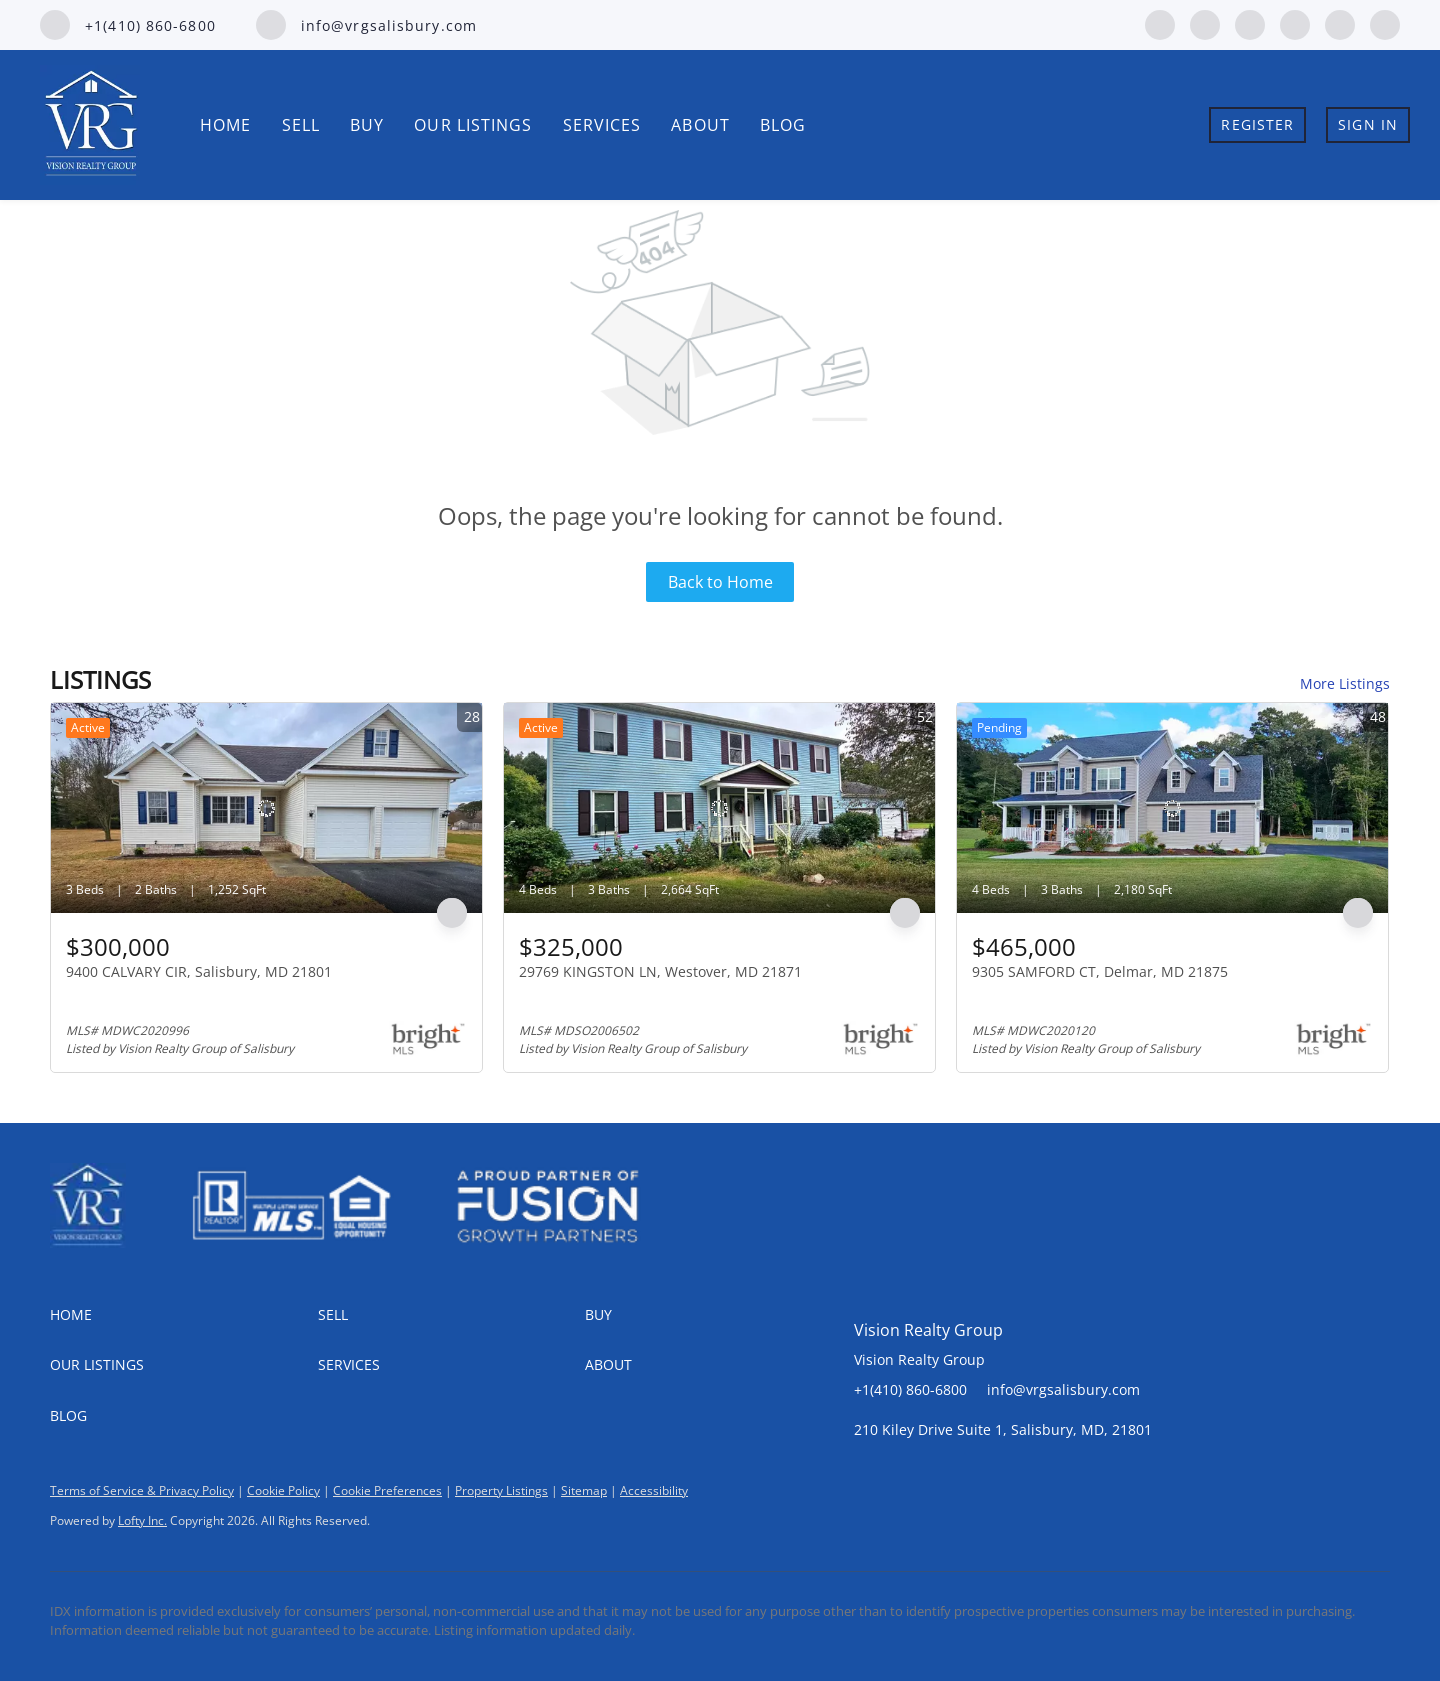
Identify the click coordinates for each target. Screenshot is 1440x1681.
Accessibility (654, 1490)
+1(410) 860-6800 (910, 1389)
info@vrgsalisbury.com (1063, 1389)
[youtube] (1340, 23)
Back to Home (720, 582)
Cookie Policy (283, 1490)
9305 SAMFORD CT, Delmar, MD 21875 (1100, 971)
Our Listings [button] (473, 125)
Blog (783, 125)
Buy (367, 125)
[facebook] (1160, 23)
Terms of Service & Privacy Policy (142, 1490)
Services (602, 125)
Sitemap (584, 1490)
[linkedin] (1205, 23)
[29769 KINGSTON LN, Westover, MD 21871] (719, 808)
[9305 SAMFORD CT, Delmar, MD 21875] (1172, 808)
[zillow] (1250, 23)
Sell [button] (301, 125)
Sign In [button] (1368, 124)
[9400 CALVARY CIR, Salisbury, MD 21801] (266, 808)
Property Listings (501, 1490)
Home (225, 125)
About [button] (700, 125)
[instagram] (1295, 23)
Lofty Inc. (142, 1520)
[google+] (1385, 23)
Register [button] (1257, 124)
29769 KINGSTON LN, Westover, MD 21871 (660, 971)
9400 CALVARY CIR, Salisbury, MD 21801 (199, 971)
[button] (184, 1315)
